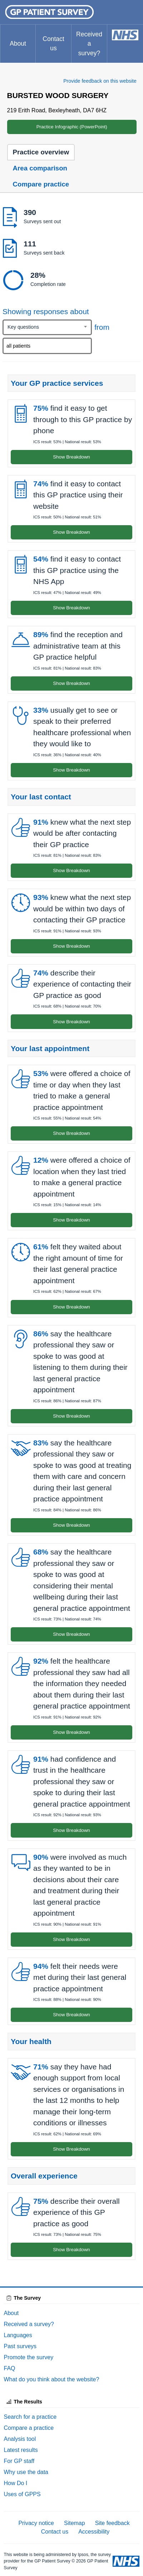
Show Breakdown (71, 457)
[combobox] (47, 327)
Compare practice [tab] (41, 184)
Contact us (53, 43)
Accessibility (93, 2532)
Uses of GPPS (22, 2494)
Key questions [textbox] (23, 327)
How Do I (16, 2483)
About (18, 43)
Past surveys (20, 2346)
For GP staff (19, 2461)
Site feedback (112, 2523)
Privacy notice (36, 2523)
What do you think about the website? (51, 2379)
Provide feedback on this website (100, 81)
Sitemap (74, 2523)
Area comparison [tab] (40, 168)
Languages (18, 2335)
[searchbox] (48, 346)
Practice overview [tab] (41, 152)
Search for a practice (30, 2417)
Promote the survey (29, 2357)
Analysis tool (20, 2439)
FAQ (9, 2368)
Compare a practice (29, 2428)
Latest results (21, 2450)
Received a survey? (89, 44)
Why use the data (26, 2472)
